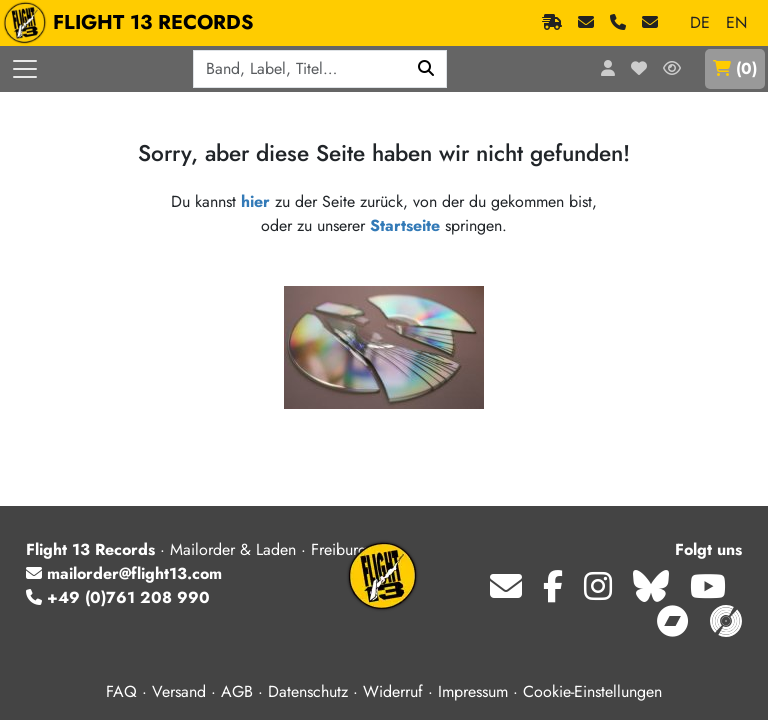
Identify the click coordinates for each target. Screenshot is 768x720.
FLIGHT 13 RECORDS (133, 23)
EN (736, 22)
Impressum (473, 691)
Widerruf (393, 691)
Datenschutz (308, 691)
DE (700, 22)
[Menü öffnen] (25, 69)
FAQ (121, 691)
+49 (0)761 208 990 (118, 597)
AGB (237, 691)
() (735, 68)
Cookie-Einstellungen (592, 691)
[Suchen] (426, 69)
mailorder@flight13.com (124, 573)
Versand (179, 691)
